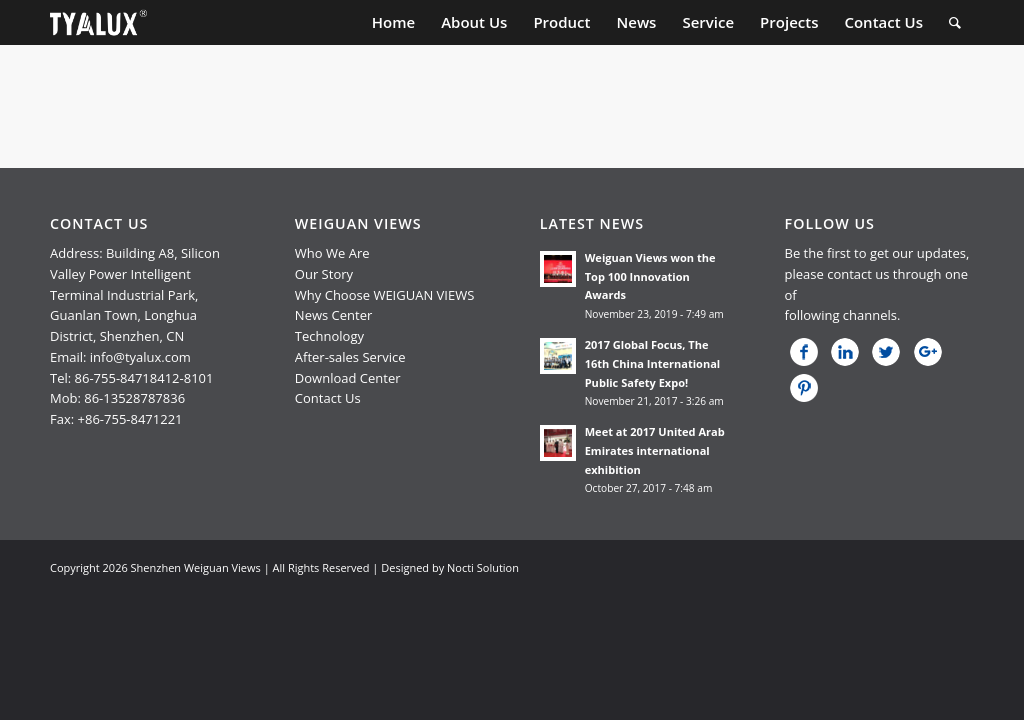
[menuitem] (393, 22)
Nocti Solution (483, 567)
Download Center (348, 378)
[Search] (955, 22)
